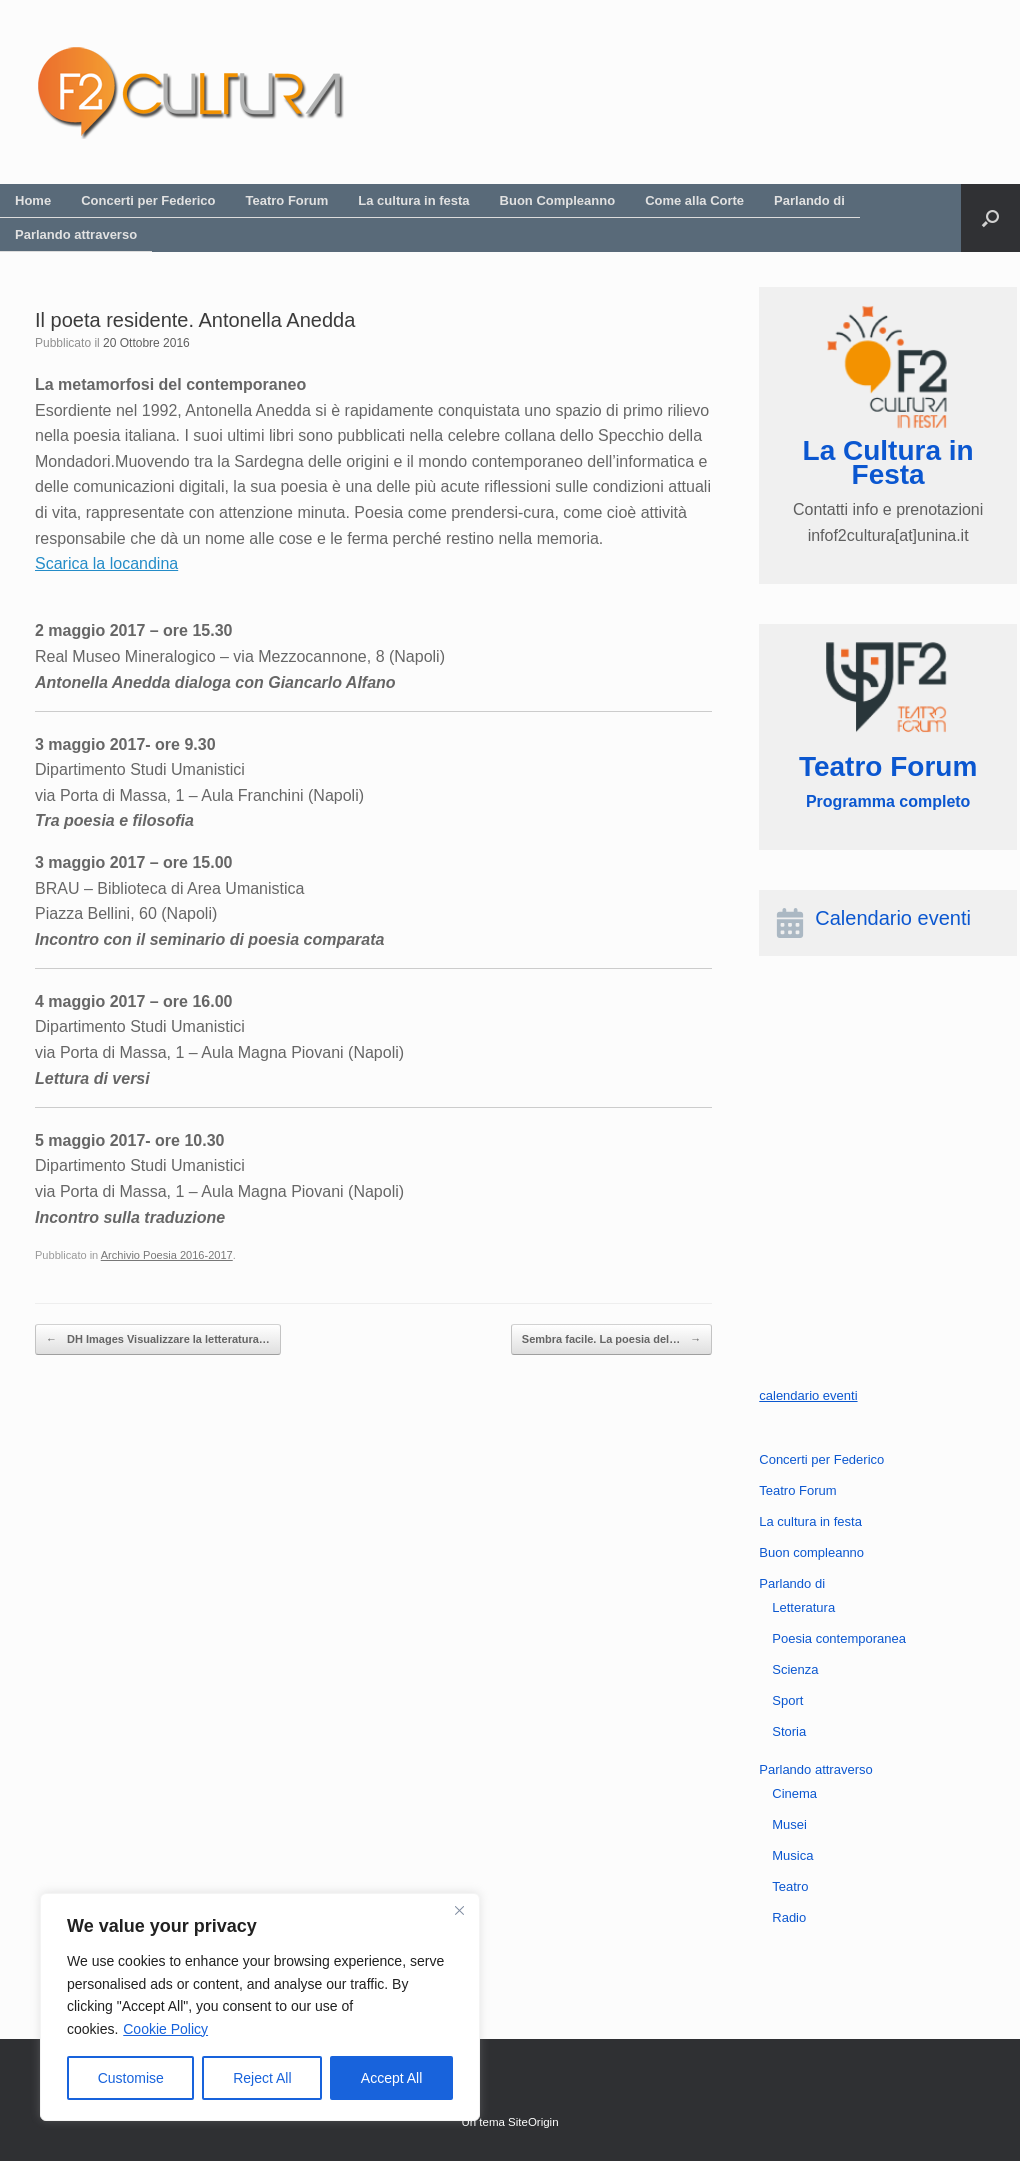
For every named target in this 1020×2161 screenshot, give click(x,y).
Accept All (391, 2078)
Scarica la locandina (106, 563)
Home (33, 200)
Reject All (262, 2078)
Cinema (794, 1793)
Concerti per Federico (148, 200)
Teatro (790, 1886)
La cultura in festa (413, 200)
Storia (789, 1731)
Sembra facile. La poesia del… (611, 1339)
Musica (792, 1855)
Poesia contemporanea (839, 1638)
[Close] (459, 1910)
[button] (990, 218)
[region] (260, 2007)
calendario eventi (808, 1395)
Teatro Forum (287, 200)
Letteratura (803, 1607)
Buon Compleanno (558, 200)
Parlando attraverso (76, 234)
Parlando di (809, 200)
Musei (789, 1824)
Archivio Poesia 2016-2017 (167, 1255)
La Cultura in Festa (888, 462)
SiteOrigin (533, 2122)
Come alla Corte (694, 200)
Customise (131, 2078)
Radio (789, 1917)
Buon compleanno (811, 1552)
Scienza (795, 1669)
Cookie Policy (165, 2029)
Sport (787, 1700)
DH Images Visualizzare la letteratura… (158, 1339)
